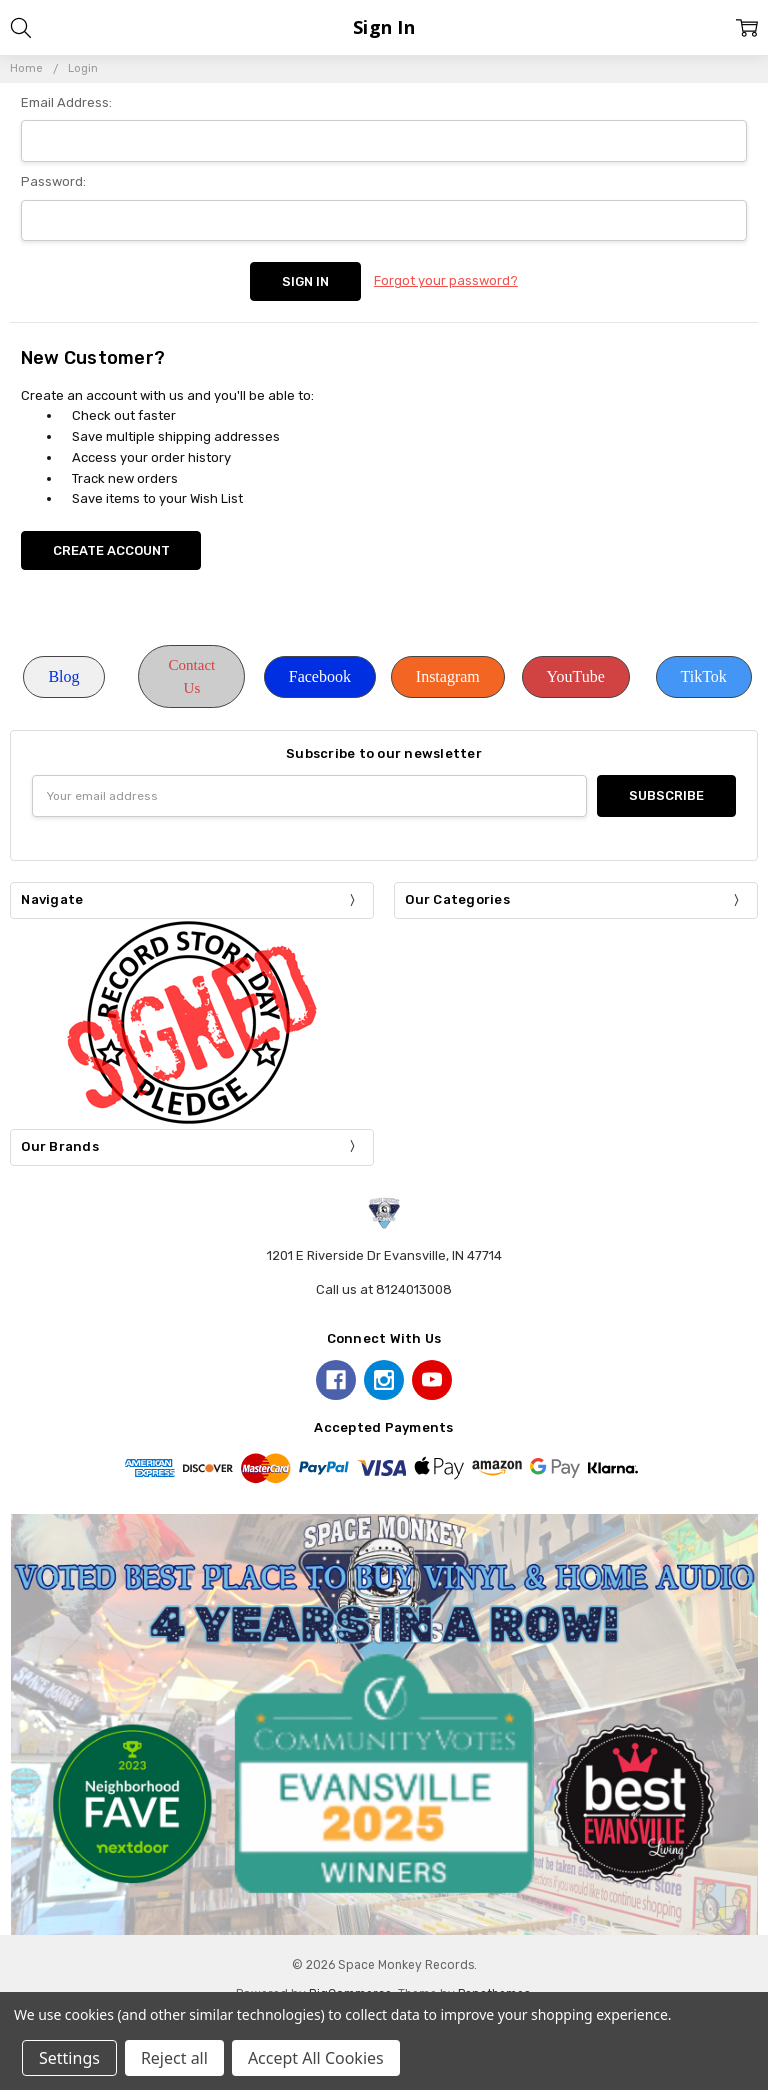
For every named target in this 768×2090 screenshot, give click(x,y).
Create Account (111, 550)
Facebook (320, 676)
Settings (69, 2058)
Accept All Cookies (316, 2058)
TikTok (704, 676)
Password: (53, 181)
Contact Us (192, 676)
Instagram (448, 676)
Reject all (174, 2058)
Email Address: (66, 102)
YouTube (576, 676)
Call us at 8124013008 (384, 1289)
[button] (63, 677)
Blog (63, 676)
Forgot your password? (446, 280)
